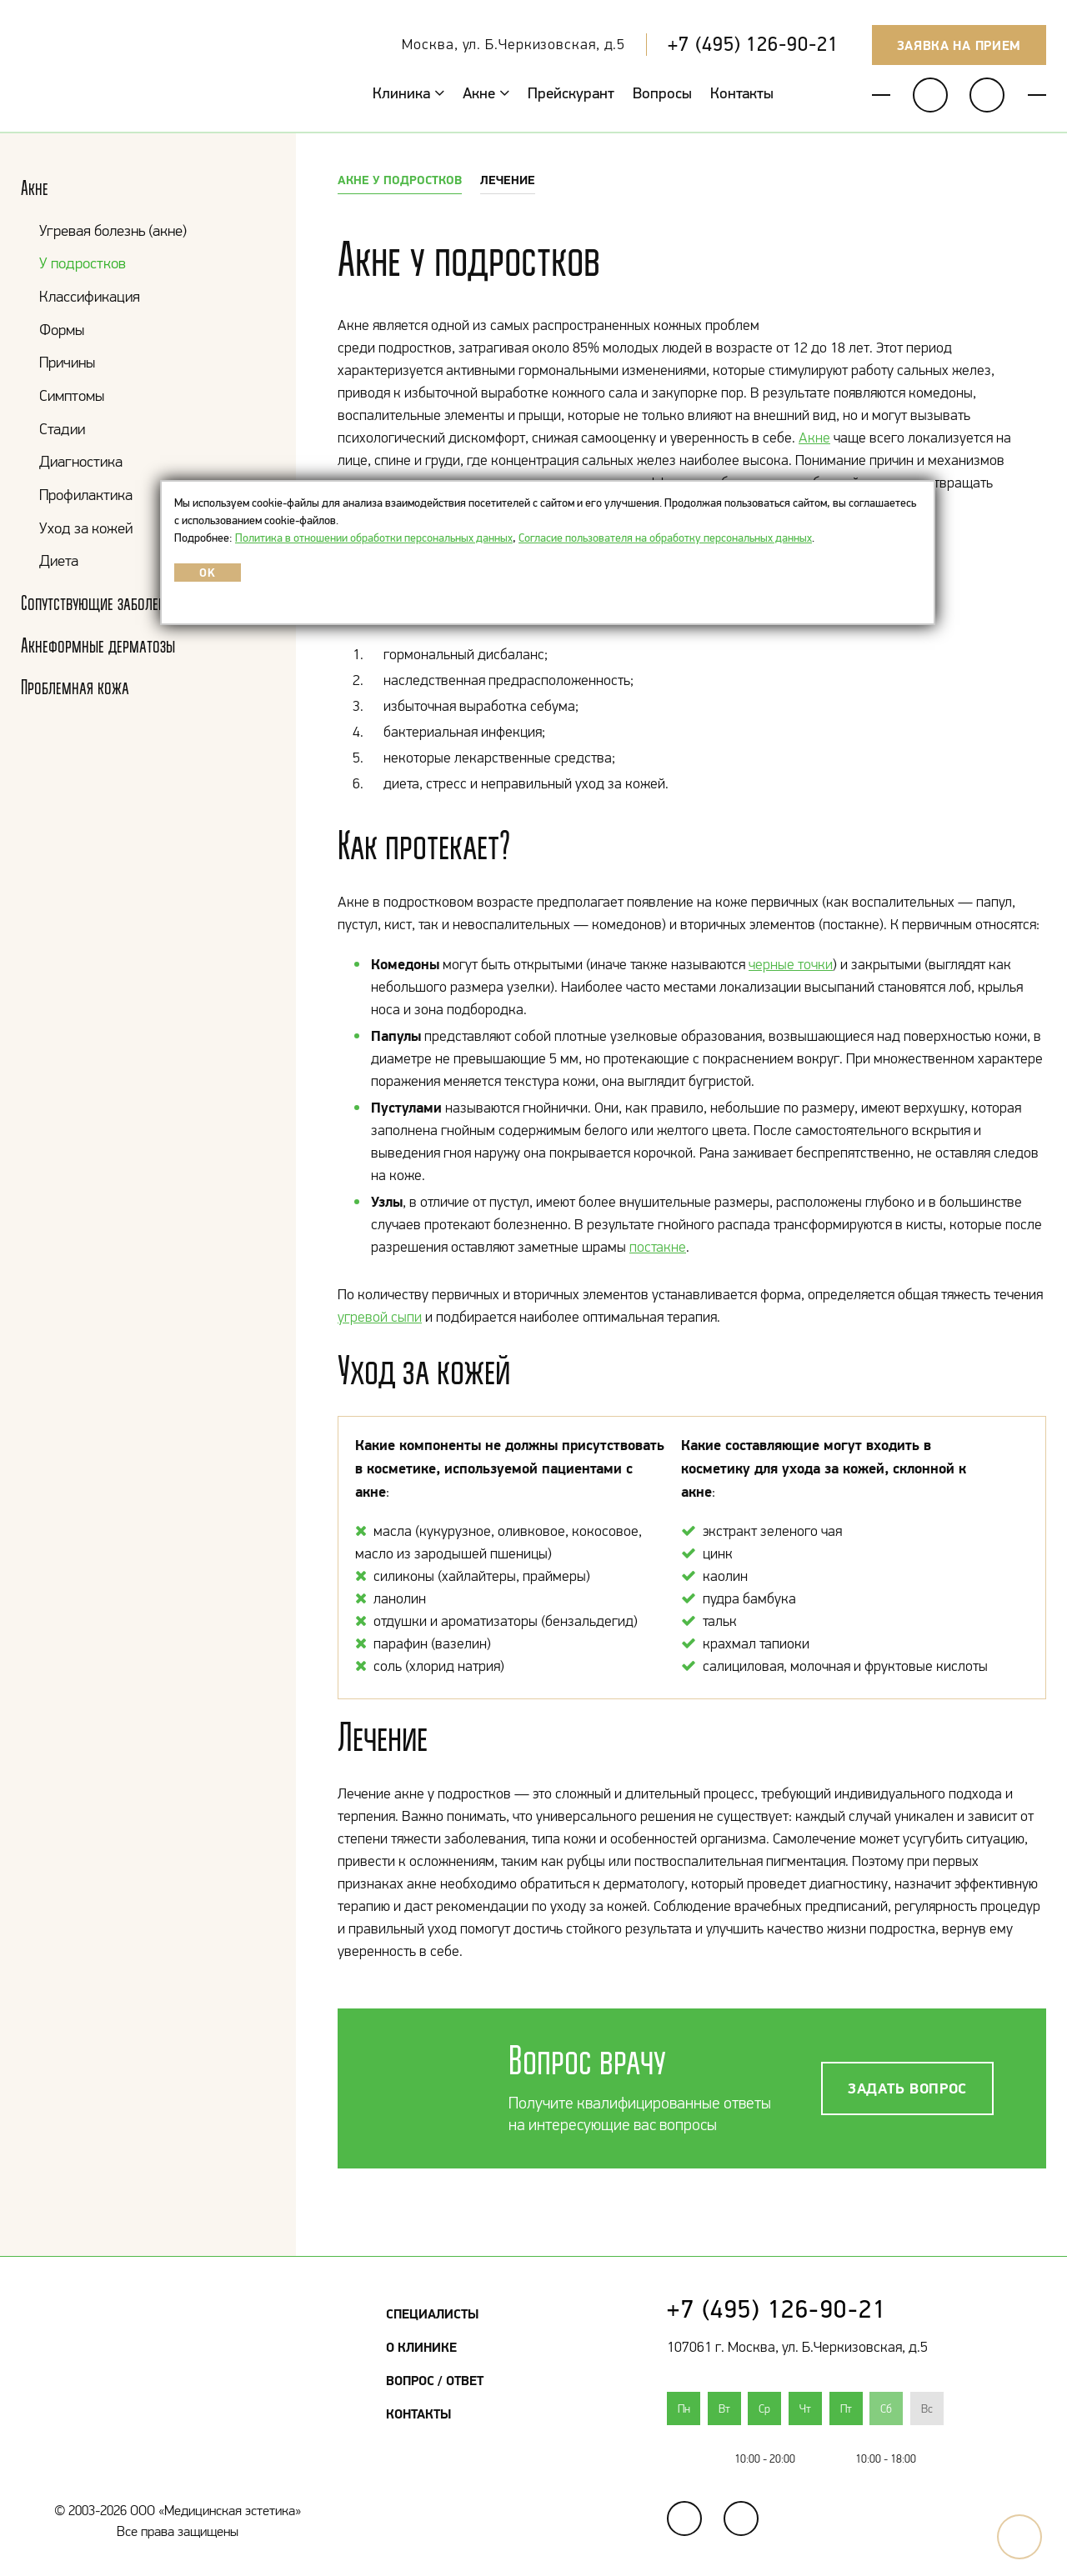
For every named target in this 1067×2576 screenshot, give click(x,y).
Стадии (62, 429)
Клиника (408, 93)
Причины (67, 362)
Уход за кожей (86, 528)
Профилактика (86, 494)
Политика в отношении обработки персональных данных (374, 537)
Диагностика (81, 461)
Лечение (507, 180)
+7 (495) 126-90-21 (753, 44)
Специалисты (432, 2313)
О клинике (421, 2346)
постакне (657, 1246)
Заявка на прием (959, 45)
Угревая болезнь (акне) (113, 230)
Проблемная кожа (75, 687)
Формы (61, 329)
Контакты (742, 93)
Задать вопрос (907, 2088)
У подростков (82, 263)
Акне (486, 93)
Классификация (89, 296)
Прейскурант (571, 93)
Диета (58, 560)
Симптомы (71, 395)
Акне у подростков (400, 180)
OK (207, 572)
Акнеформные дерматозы (98, 645)
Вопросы (662, 93)
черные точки (791, 964)
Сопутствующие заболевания (107, 603)
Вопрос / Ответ (434, 2380)
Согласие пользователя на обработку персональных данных (665, 537)
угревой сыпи (380, 1316)
